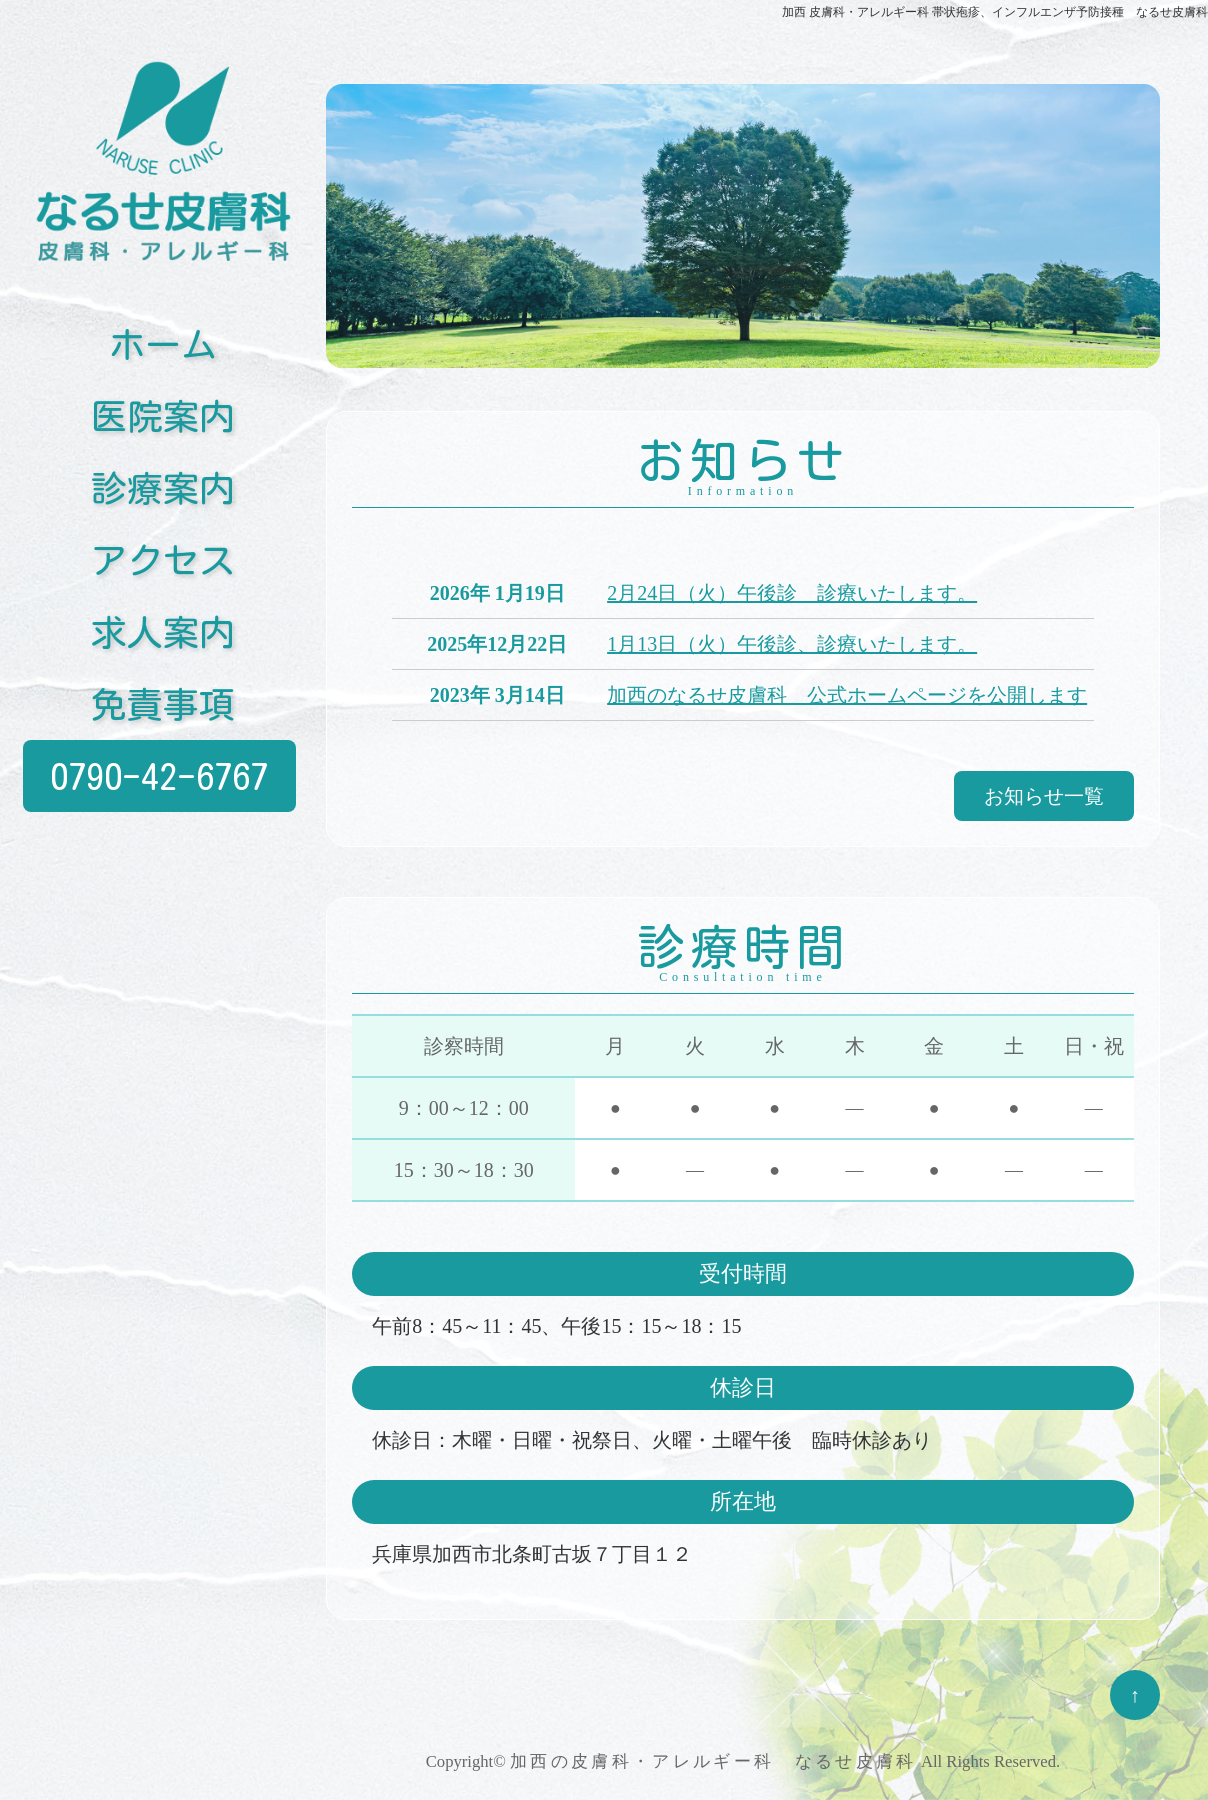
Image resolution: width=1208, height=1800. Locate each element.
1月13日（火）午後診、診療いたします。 (792, 644)
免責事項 (163, 698)
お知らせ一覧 (1044, 796)
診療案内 (163, 482)
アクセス (163, 554)
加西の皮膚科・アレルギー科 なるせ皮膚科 (713, 1761)
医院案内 (163, 410)
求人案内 (163, 626)
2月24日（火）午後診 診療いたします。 (792, 593)
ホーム (163, 338)
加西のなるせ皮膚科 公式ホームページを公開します (847, 695)
